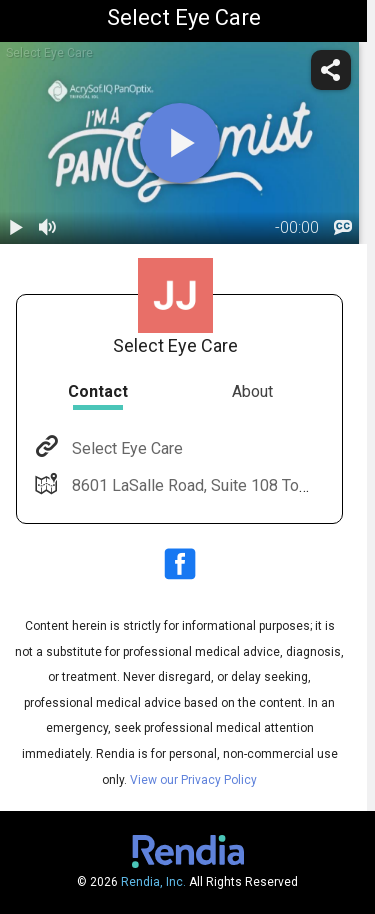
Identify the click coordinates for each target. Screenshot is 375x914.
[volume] (48, 228)
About (252, 391)
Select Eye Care (125, 448)
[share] (331, 70)
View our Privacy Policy (193, 780)
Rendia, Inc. (153, 882)
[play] (180, 143)
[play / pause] (16, 228)
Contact (98, 391)
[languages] (343, 228)
